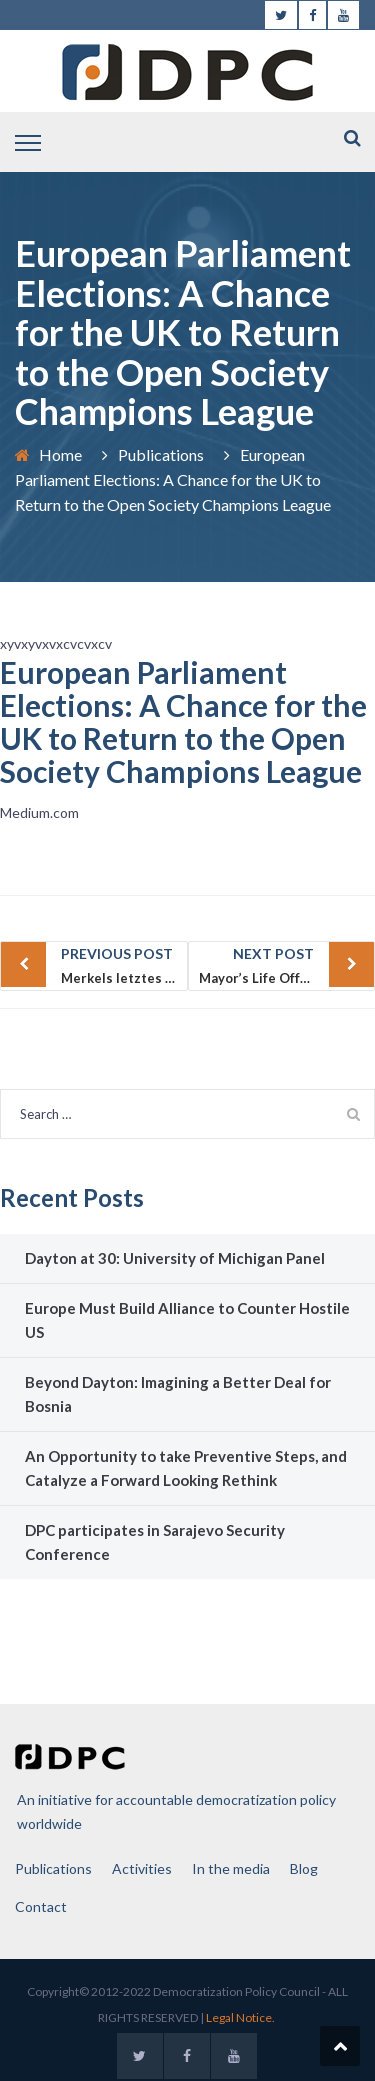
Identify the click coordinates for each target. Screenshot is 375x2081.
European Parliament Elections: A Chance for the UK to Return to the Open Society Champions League (183, 721)
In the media (231, 1868)
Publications (161, 454)
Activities (142, 1868)
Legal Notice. (240, 2017)
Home (60, 454)
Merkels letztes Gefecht (124, 964)
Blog (304, 1868)
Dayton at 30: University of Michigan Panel (175, 1258)
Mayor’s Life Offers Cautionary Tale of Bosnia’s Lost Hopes (287, 964)
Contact (41, 1906)
